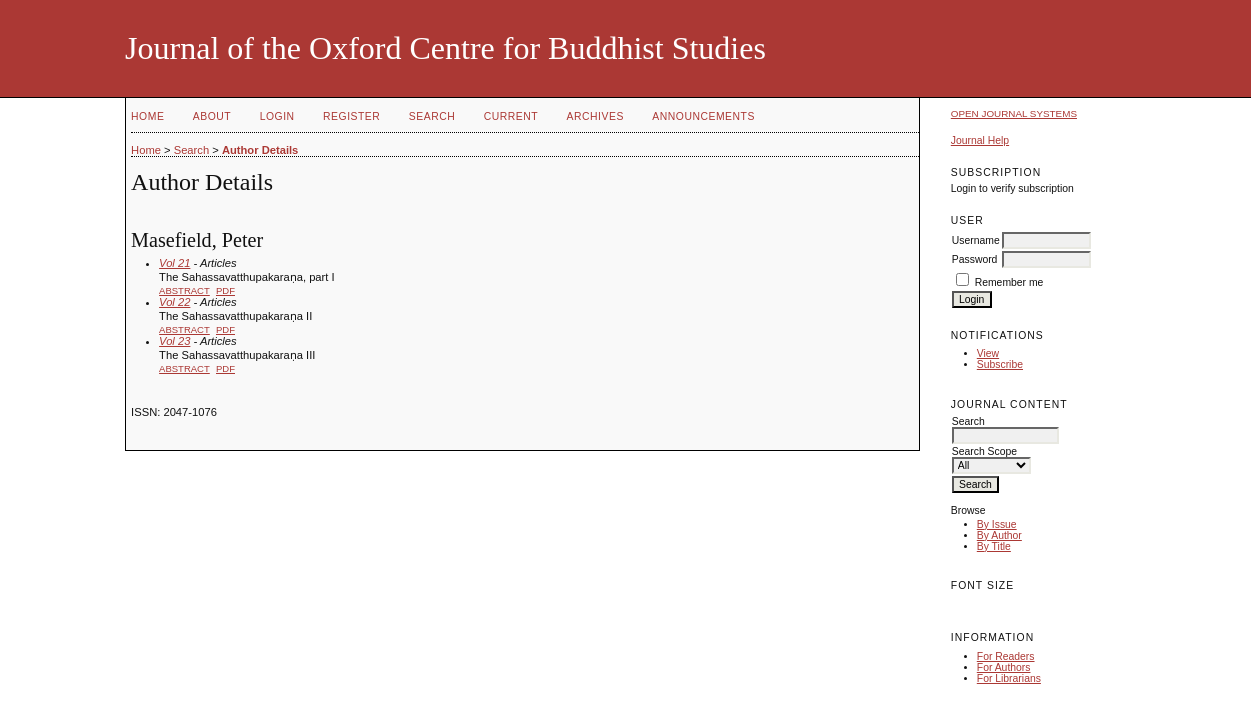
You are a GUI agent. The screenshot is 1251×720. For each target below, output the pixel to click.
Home (147, 116)
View (988, 353)
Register (351, 116)
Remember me (1009, 282)
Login (277, 116)
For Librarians (1009, 678)
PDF (225, 290)
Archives (595, 116)
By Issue (997, 524)
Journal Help (980, 140)
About (212, 116)
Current (511, 116)
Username (976, 240)
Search (432, 116)
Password (975, 259)
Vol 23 (174, 341)
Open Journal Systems (1014, 113)
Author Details (260, 150)
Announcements (703, 116)
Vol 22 (174, 302)
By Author (999, 535)
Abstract (184, 290)
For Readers (1006, 656)
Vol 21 (174, 263)
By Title (994, 546)
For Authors (1004, 667)
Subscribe (1000, 364)
